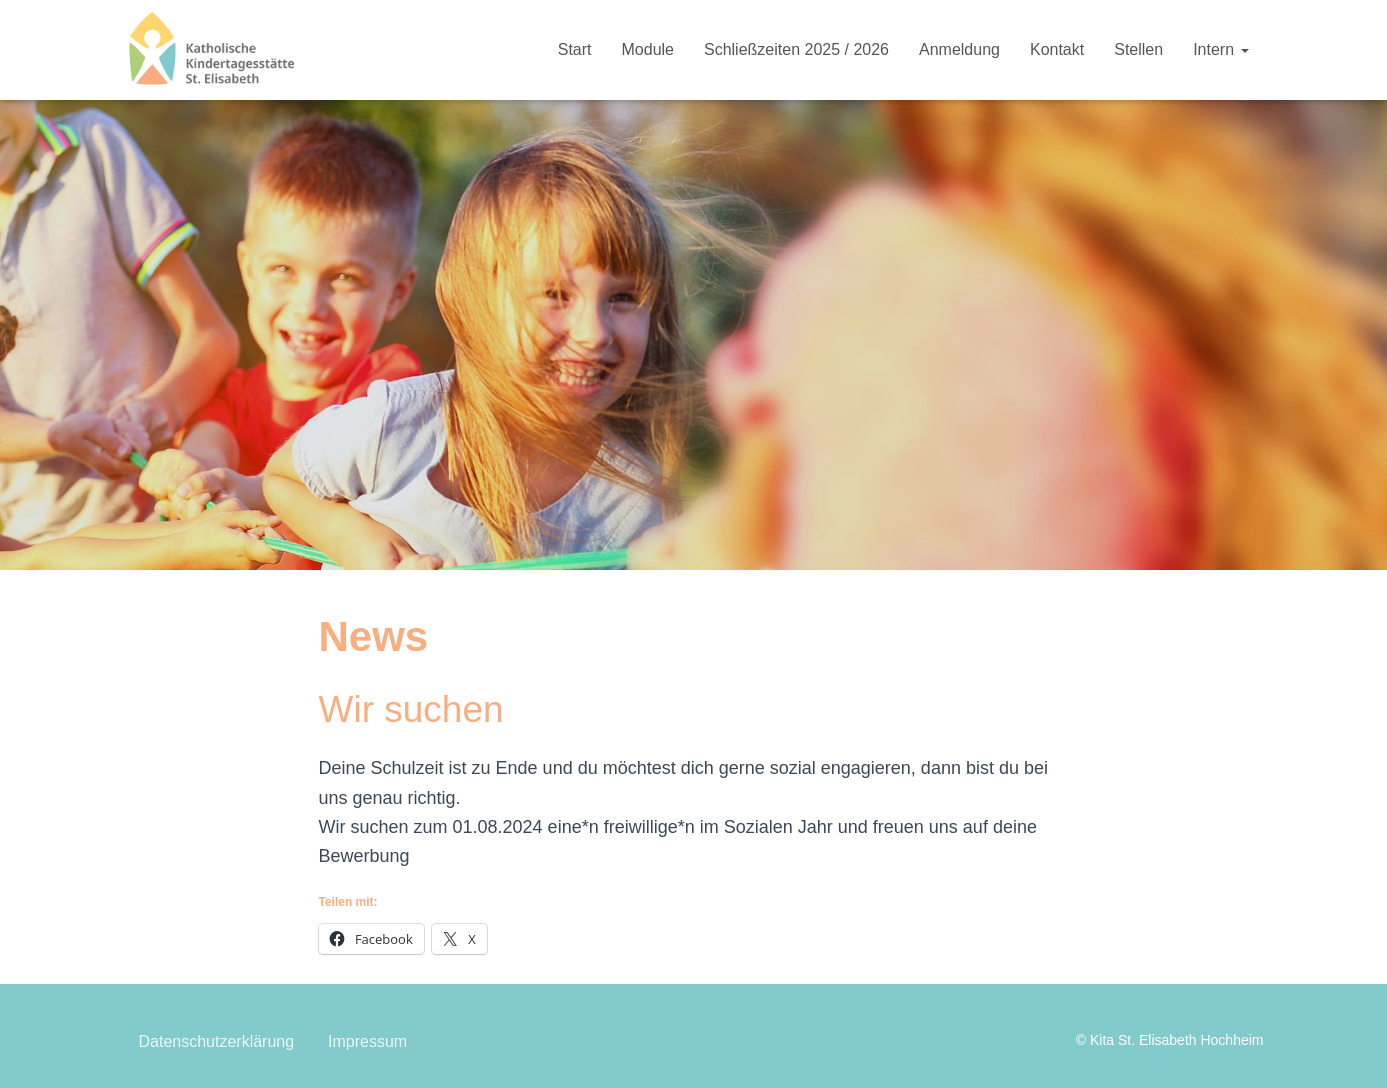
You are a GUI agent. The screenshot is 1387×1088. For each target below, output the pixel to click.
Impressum (367, 1041)
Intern (1220, 49)
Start (575, 49)
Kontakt (1057, 49)
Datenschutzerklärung (217, 1041)
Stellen (1138, 49)
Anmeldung (959, 49)
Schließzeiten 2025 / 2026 (796, 49)
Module (648, 49)
